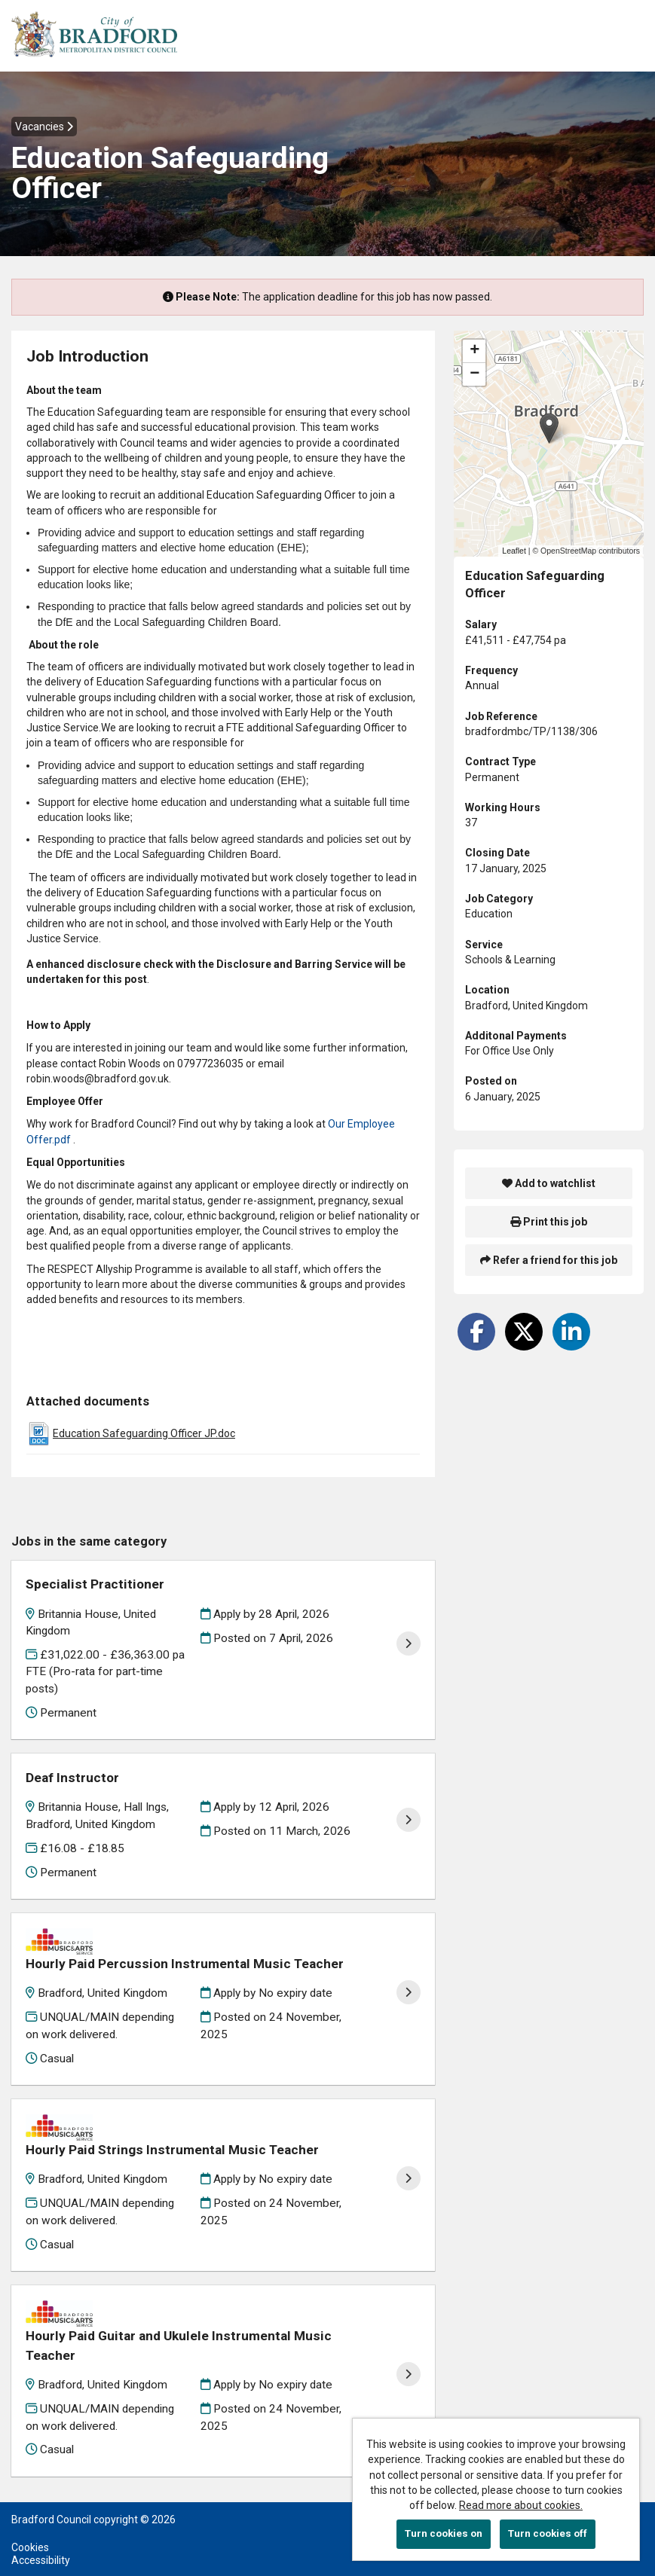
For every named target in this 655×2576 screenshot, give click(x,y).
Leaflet (514, 550)
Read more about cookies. (521, 2505)
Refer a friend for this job (548, 1260)
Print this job (548, 1222)
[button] (549, 428)
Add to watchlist (548, 1183)
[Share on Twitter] (524, 1332)
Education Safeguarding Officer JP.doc (144, 1433)
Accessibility (40, 2520)
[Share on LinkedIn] (571, 1332)
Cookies (30, 2507)
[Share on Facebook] (476, 1332)
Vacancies (44, 127)
